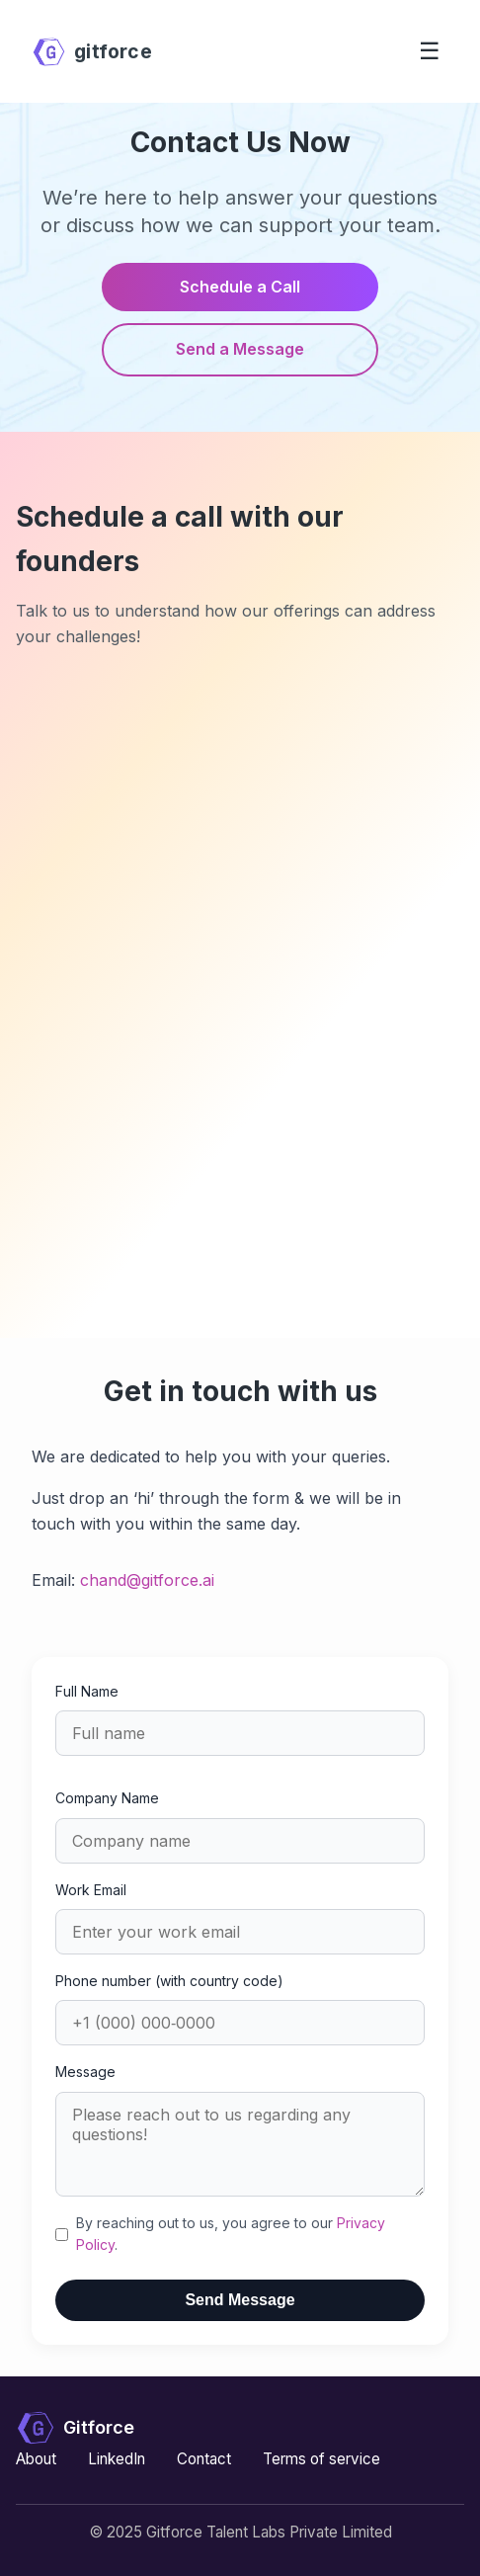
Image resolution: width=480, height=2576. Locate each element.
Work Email (90, 1889)
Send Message (239, 2299)
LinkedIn (116, 2459)
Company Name (107, 1797)
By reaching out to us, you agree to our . (230, 2233)
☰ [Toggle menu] (429, 51)
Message (85, 2071)
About (36, 2459)
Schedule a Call (240, 286)
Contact (204, 2459)
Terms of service (321, 2459)
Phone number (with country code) (169, 1980)
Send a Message (240, 349)
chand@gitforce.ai (147, 1580)
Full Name (87, 1691)
